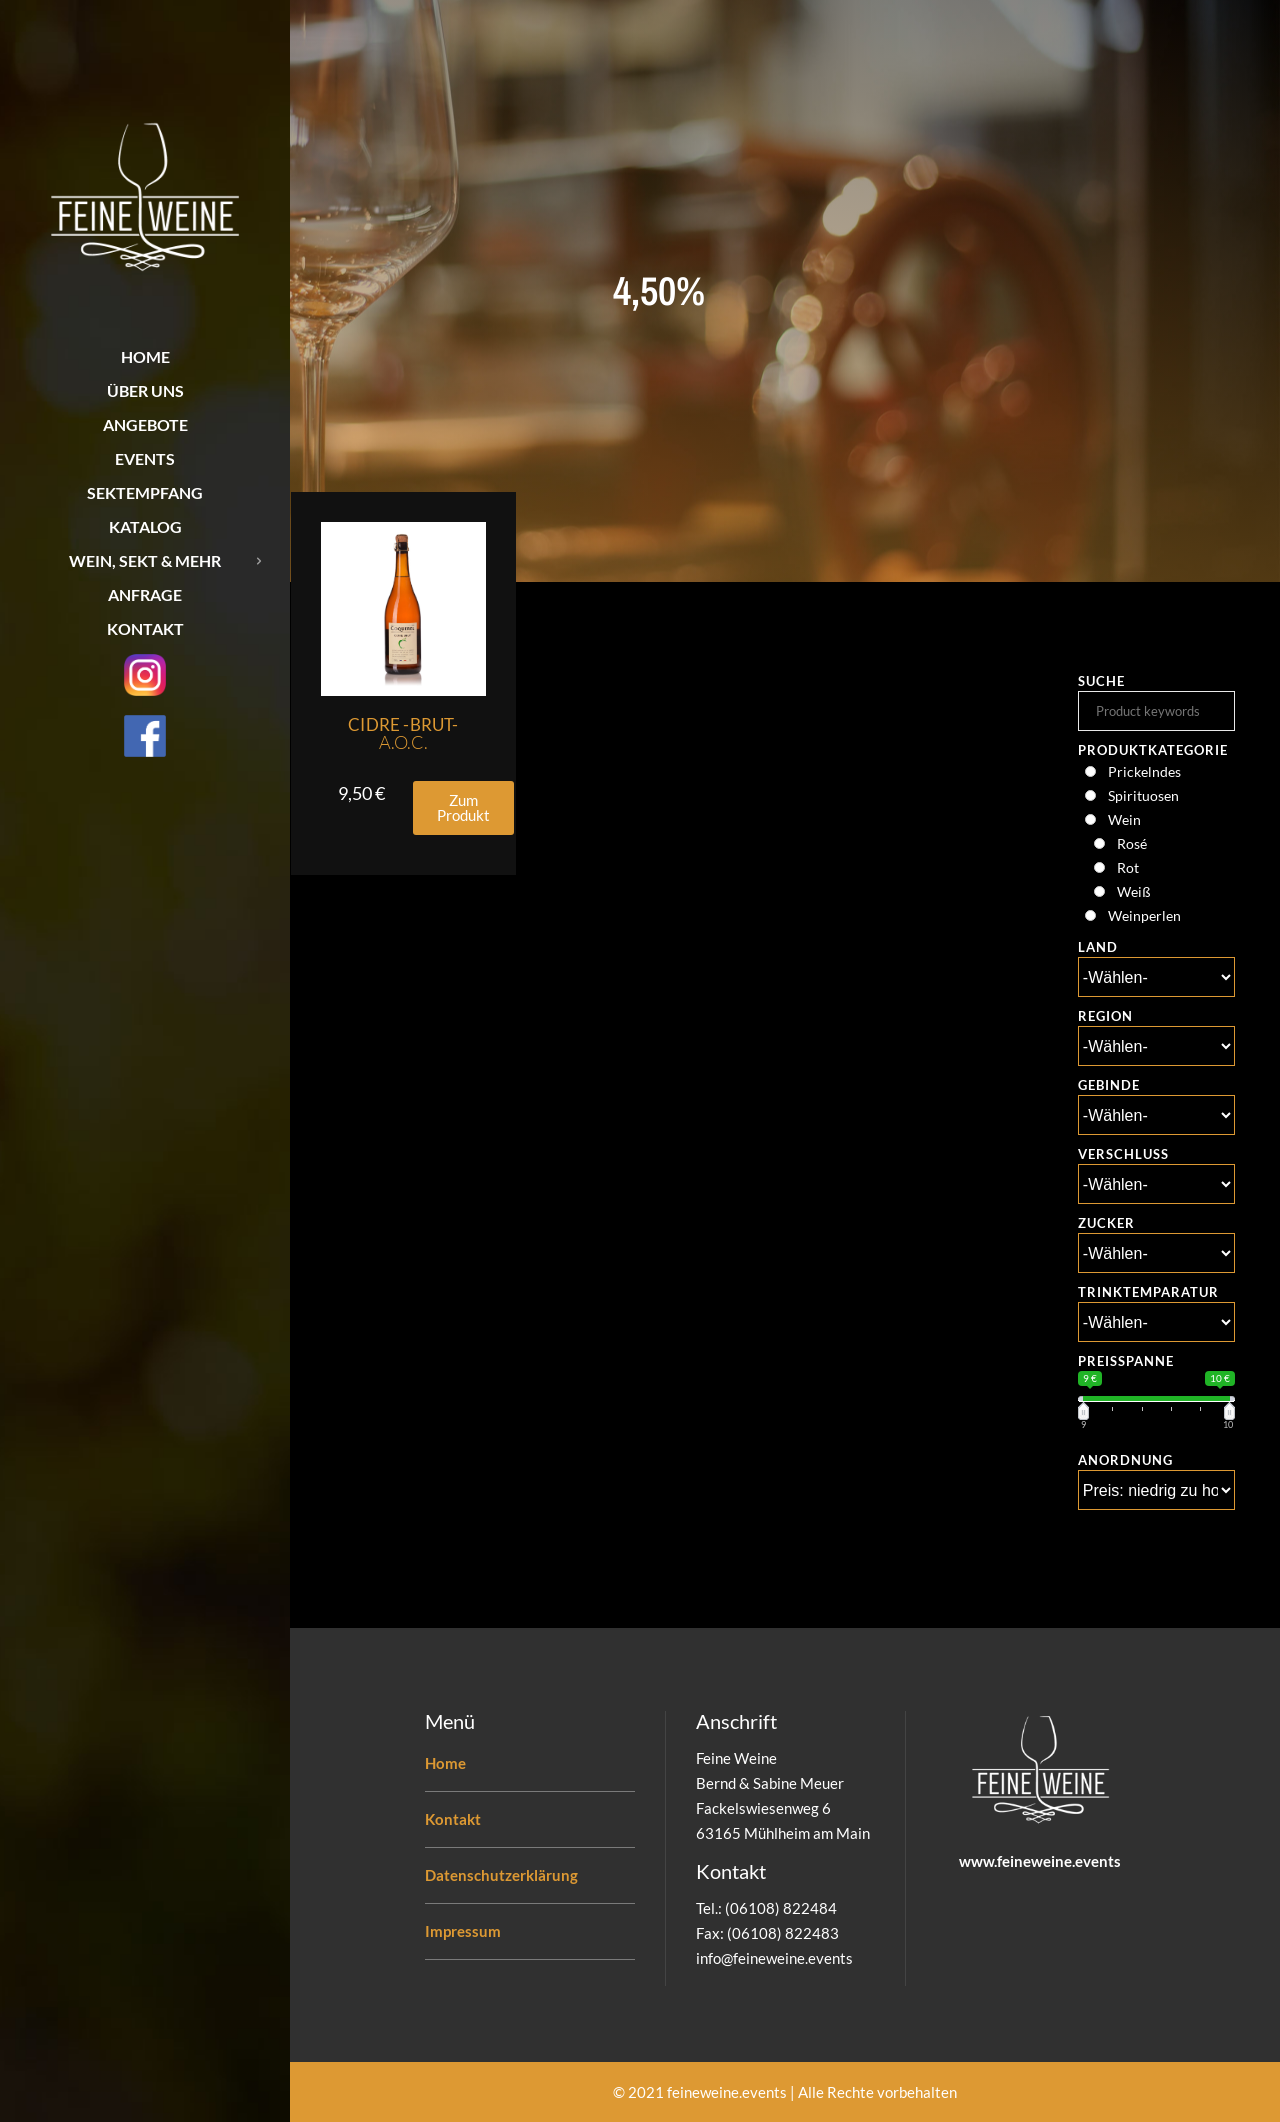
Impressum (463, 1931)
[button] (463, 808)
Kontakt (453, 1819)
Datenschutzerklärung (501, 1875)
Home (445, 1763)
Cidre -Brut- (403, 733)
